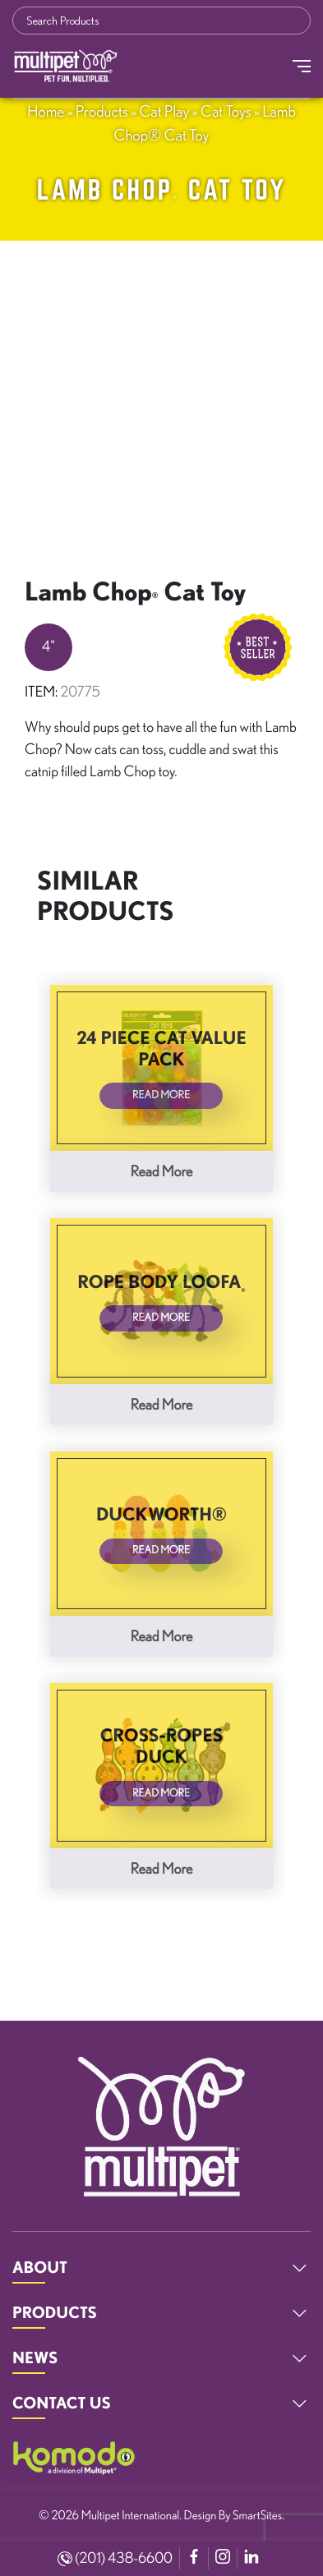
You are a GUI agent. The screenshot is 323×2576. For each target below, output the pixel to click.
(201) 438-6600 (115, 2558)
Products (102, 111)
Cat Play (164, 111)
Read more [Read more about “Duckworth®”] (162, 1636)
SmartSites (257, 2515)
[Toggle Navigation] (302, 66)
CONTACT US (61, 2403)
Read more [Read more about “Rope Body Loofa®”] (162, 1404)
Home (45, 111)
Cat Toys (226, 111)
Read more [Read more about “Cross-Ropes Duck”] (162, 1869)
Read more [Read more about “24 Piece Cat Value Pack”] (162, 1171)
